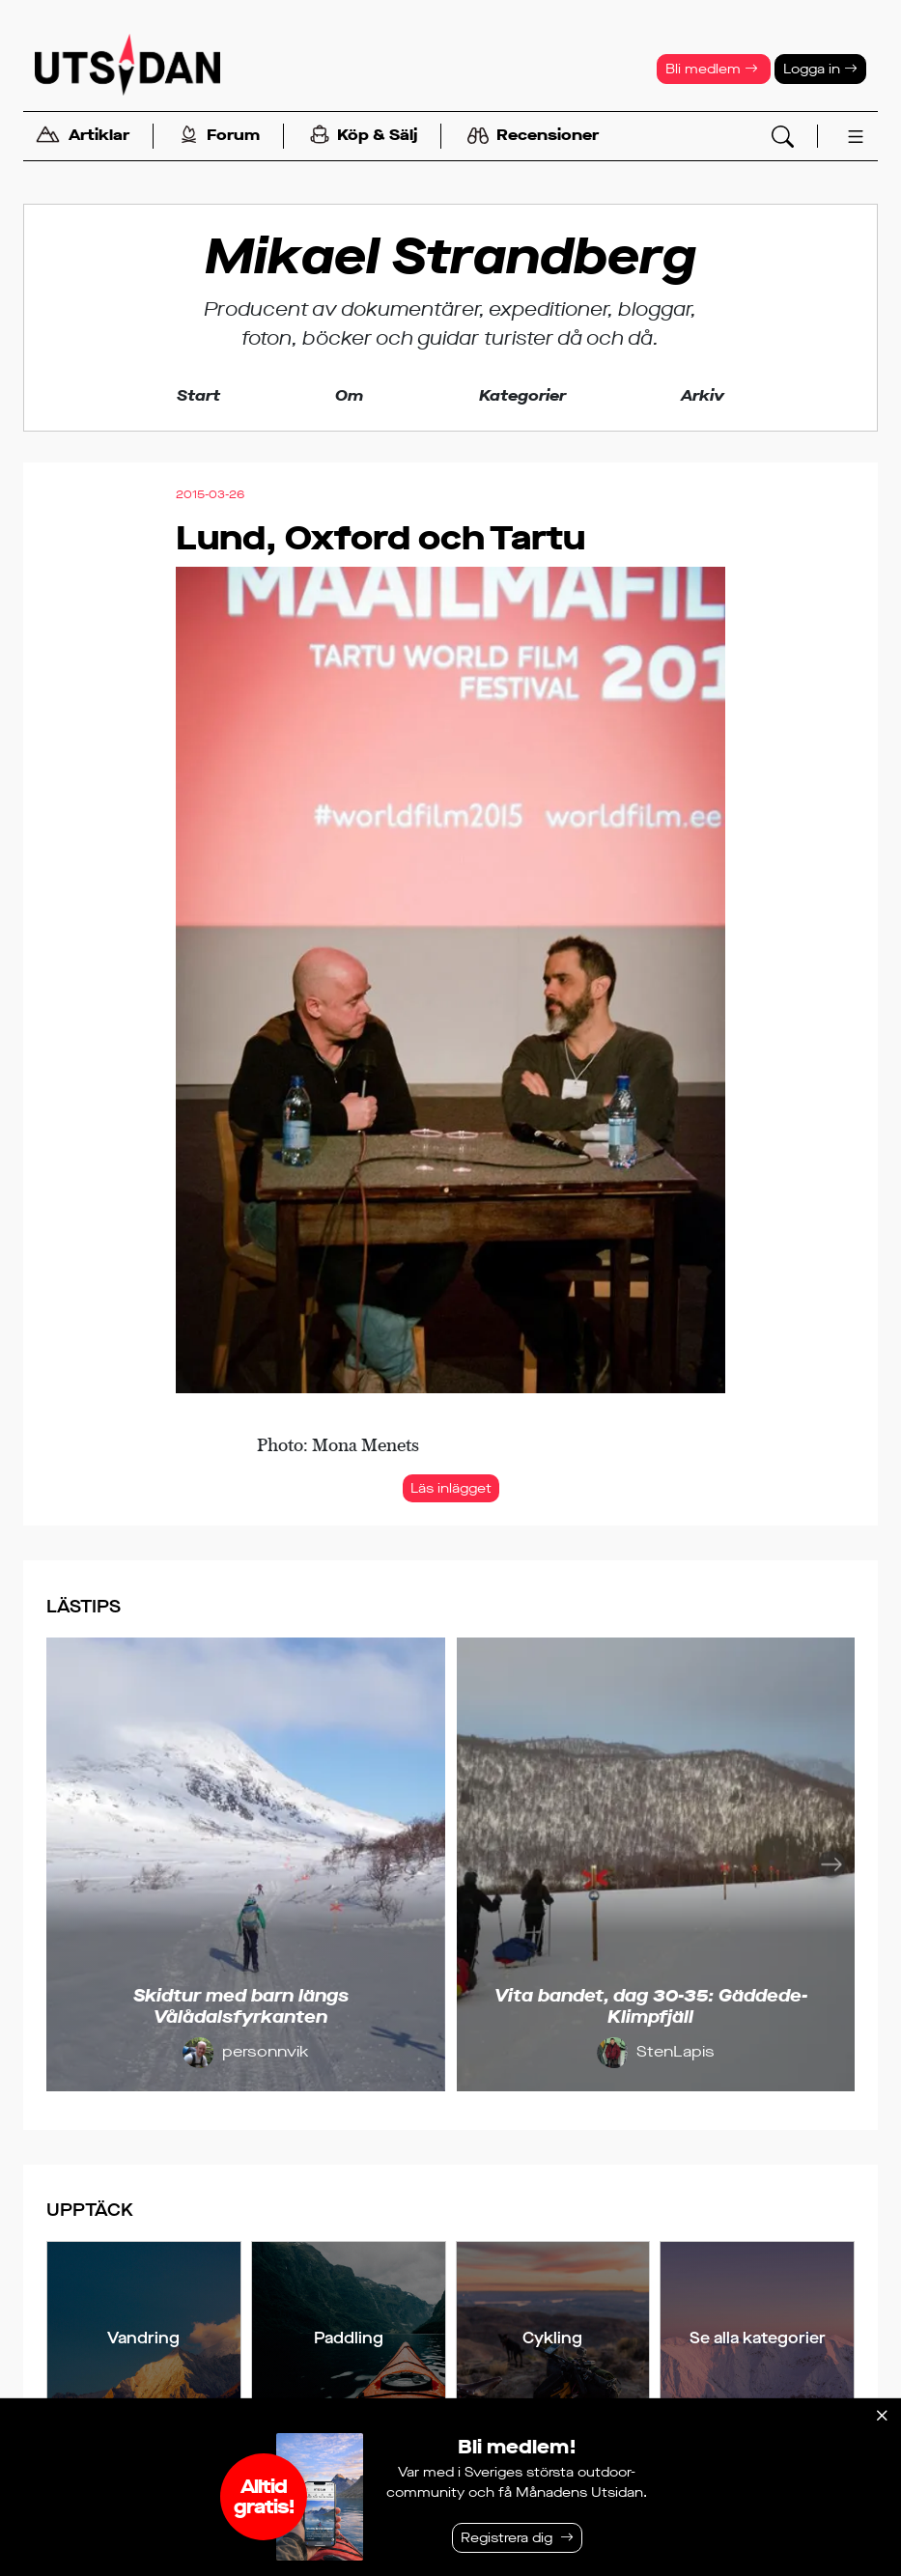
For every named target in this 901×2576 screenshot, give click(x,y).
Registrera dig (506, 2538)
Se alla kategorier (758, 2338)
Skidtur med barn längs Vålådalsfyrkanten (241, 2006)
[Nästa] (831, 1864)
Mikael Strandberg (450, 257)
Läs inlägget (451, 1488)
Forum (220, 137)
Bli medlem (711, 69)
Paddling (348, 2338)
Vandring (143, 2338)
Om (349, 395)
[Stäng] (881, 2415)
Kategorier (522, 395)
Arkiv (702, 395)
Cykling (552, 2338)
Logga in (820, 69)
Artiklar (82, 137)
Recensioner (533, 136)
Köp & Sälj (363, 137)
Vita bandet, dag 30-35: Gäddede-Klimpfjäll (650, 2006)
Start (198, 395)
